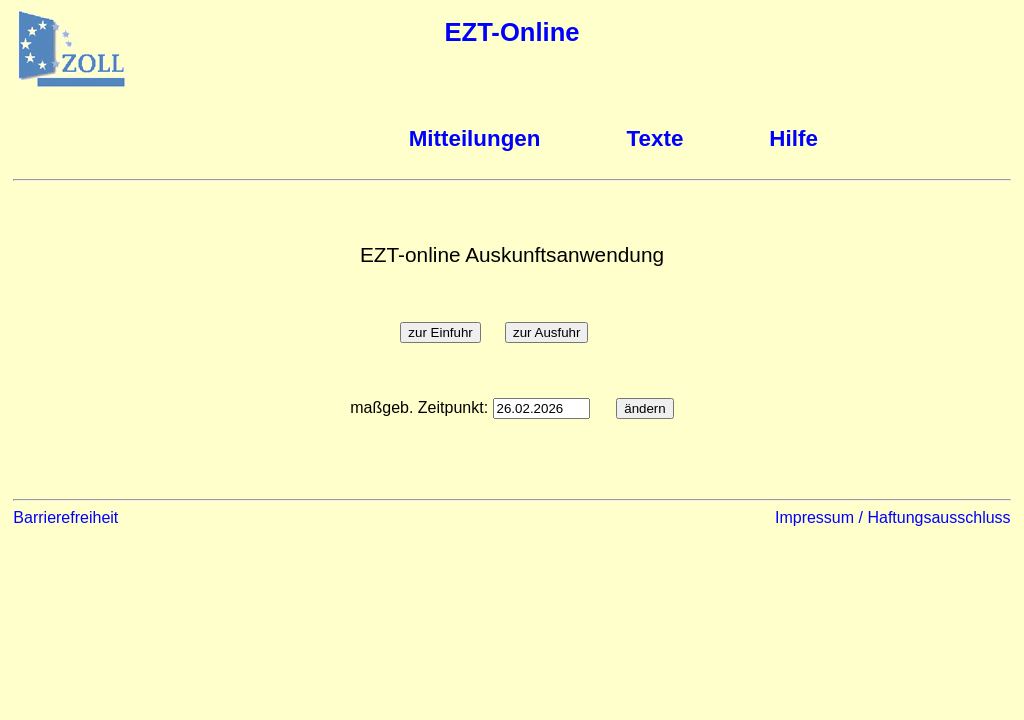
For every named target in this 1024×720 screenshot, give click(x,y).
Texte (655, 138)
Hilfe (793, 138)
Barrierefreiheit (65, 517)
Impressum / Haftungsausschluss (893, 517)
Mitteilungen (475, 138)
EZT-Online (511, 32)
